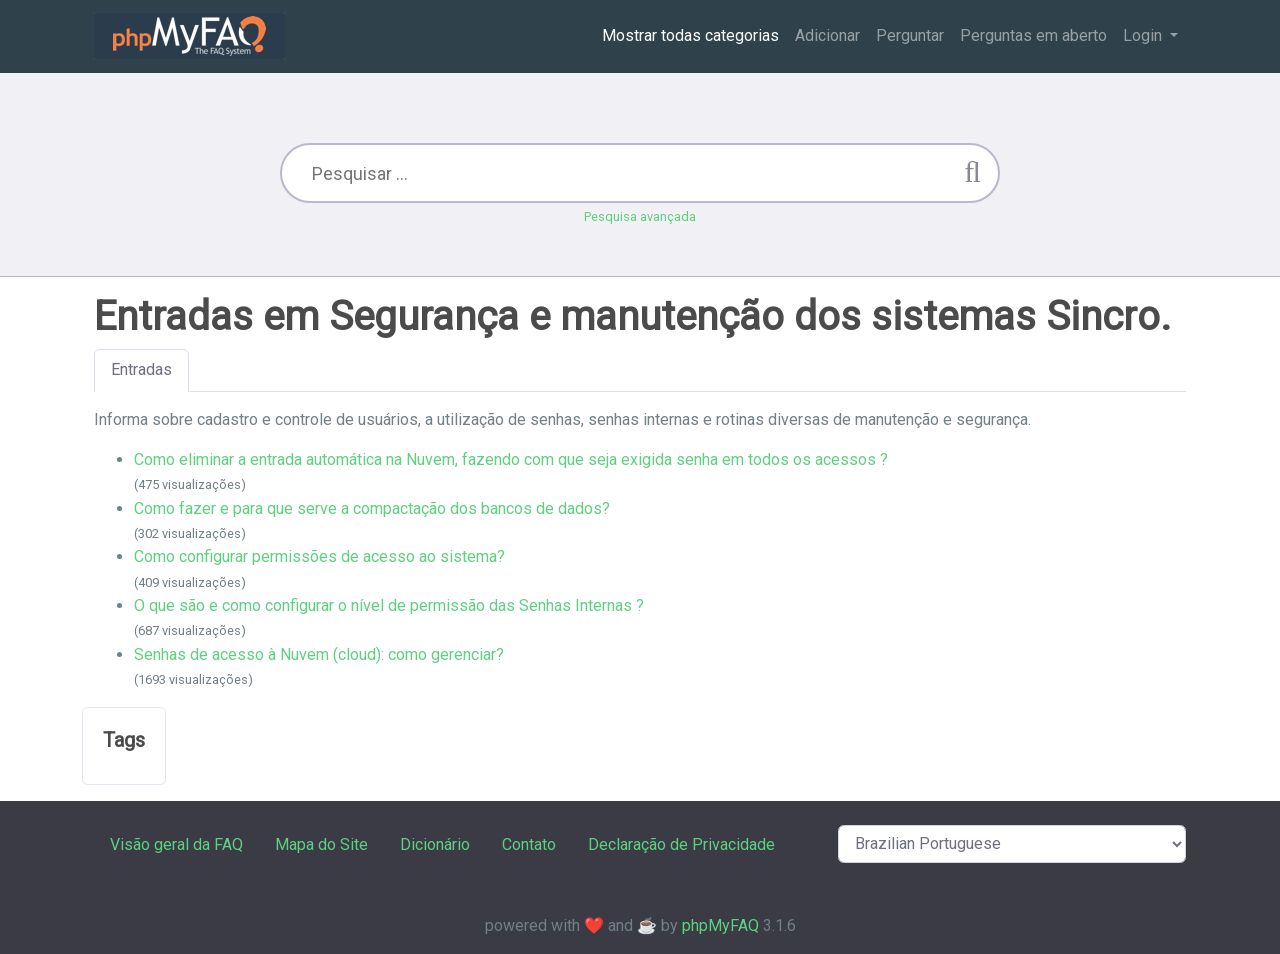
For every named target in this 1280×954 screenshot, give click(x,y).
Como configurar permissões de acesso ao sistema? (319, 556)
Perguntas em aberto (1033, 35)
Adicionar (827, 35)
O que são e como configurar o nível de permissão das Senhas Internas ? (389, 605)
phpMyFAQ (720, 925)
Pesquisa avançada (640, 216)
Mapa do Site (321, 844)
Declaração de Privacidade (681, 844)
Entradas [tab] (141, 369)
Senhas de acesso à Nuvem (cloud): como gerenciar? (319, 654)
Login (1144, 35)
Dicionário (435, 844)
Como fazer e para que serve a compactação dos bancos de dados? (372, 508)
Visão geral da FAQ (176, 844)
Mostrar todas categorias (690, 35)
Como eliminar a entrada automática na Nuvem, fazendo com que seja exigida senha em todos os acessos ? (511, 459)
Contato (529, 844)
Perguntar (910, 35)
